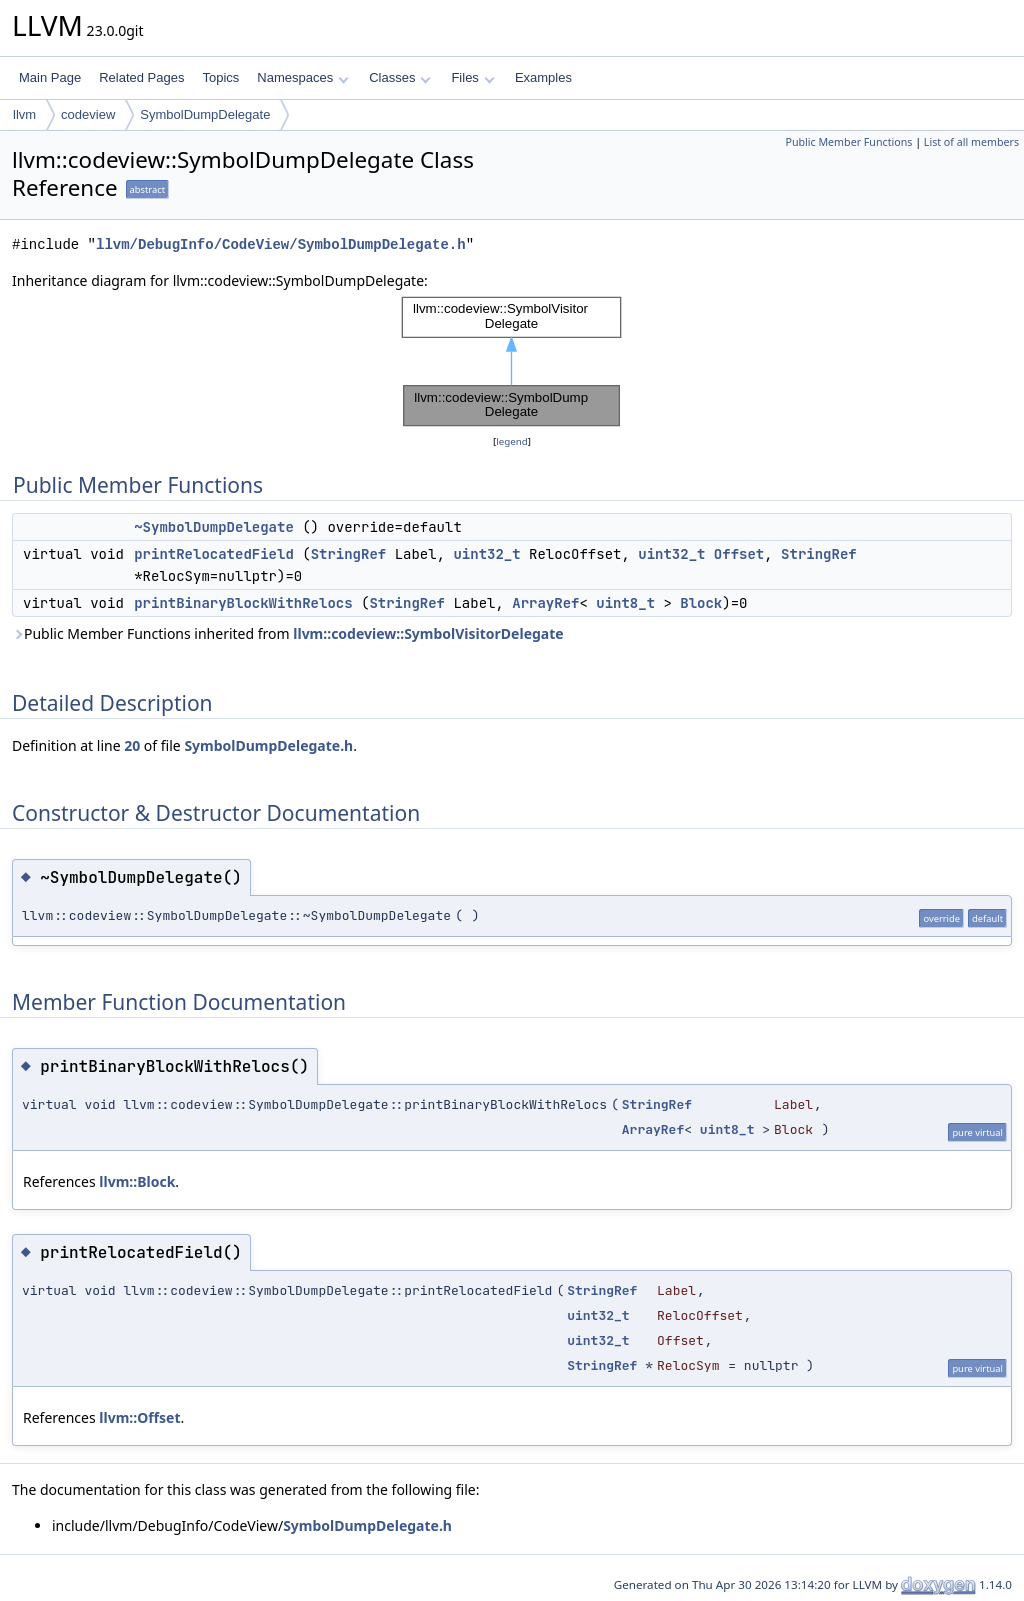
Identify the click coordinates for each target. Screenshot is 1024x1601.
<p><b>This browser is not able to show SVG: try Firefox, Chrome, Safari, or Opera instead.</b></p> (512, 361)
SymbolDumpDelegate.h (268, 745)
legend (512, 441)
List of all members (971, 142)
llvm (24, 114)
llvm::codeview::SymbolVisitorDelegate (428, 633)
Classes (400, 77)
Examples (543, 77)
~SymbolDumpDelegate (214, 527)
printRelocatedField (214, 554)
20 (132, 745)
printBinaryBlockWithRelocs (243, 603)
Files (472, 77)
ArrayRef (545, 603)
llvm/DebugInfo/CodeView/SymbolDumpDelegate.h (281, 244)
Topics (220, 77)
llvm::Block (137, 1181)
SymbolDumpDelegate (205, 114)
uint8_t (625, 603)
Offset (739, 554)
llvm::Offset (139, 1417)
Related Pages (141, 77)
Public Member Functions (848, 142)
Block (701, 603)
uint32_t (486, 554)
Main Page (50, 77)
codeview (88, 114)
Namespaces (302, 77)
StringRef (349, 554)
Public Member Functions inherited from (288, 633)
